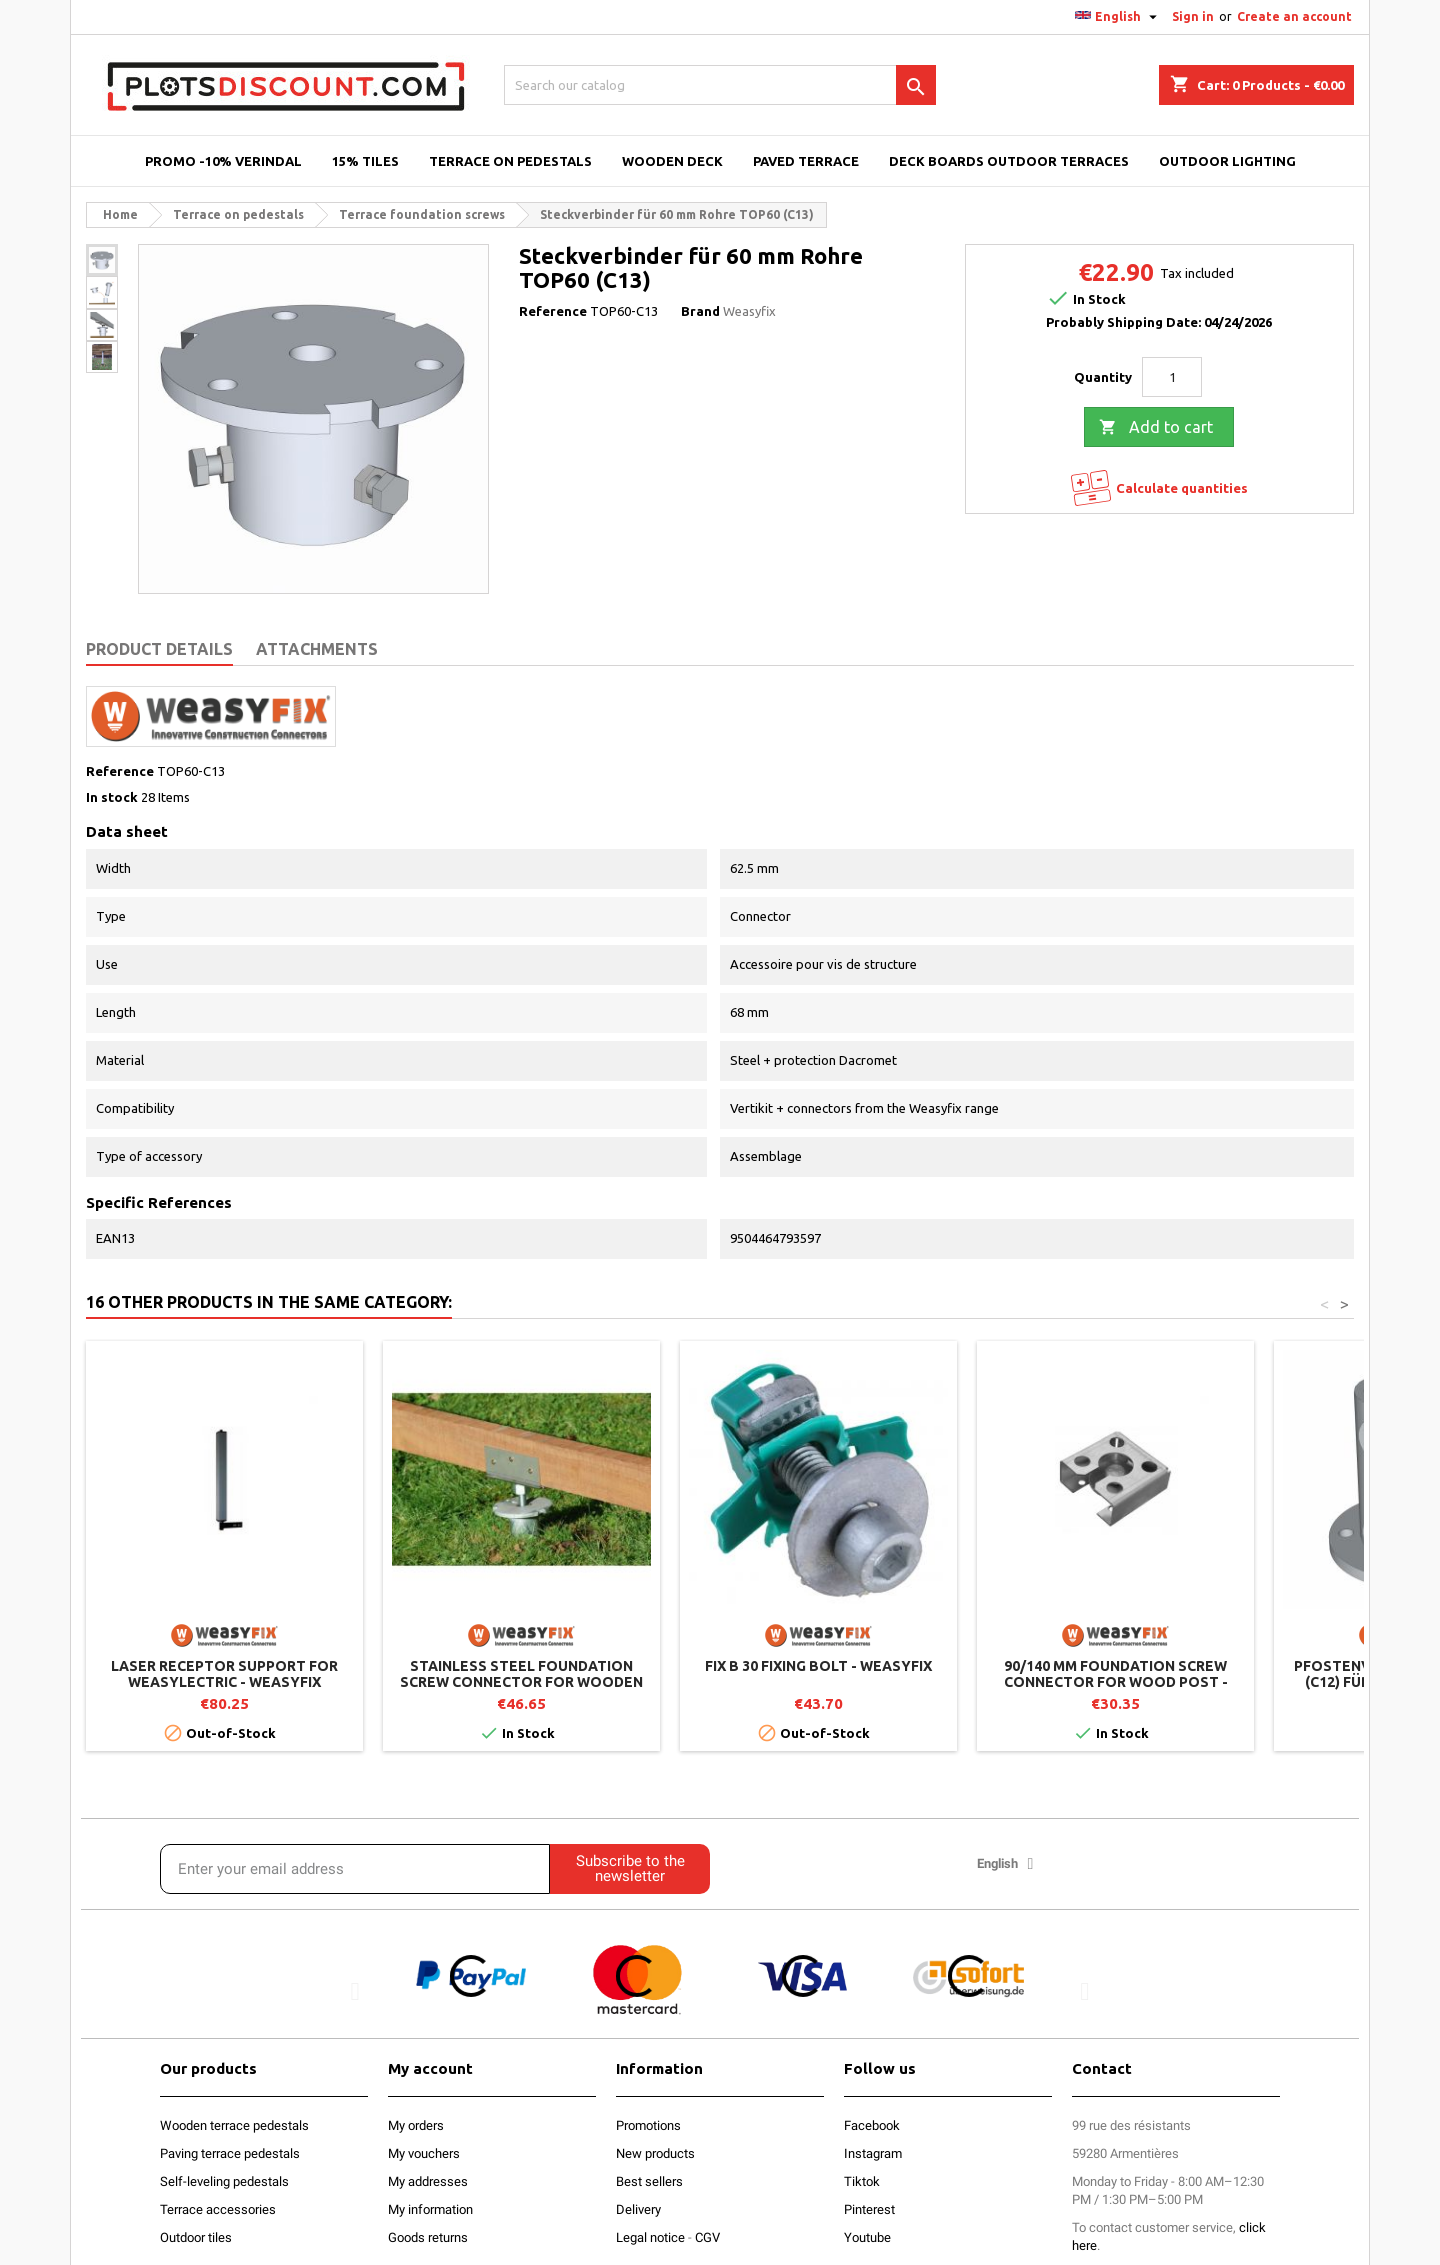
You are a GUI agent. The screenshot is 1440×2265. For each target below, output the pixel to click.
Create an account (1294, 16)
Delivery (638, 2209)
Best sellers (649, 2181)
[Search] (720, 85)
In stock (112, 797)
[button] (355, 1991)
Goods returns (428, 2237)
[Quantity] (1172, 377)
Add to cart (1156, 428)
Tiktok (862, 2181)
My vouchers (424, 2153)
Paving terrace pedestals (230, 2153)
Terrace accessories (218, 2209)
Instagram (873, 2153)
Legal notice (650, 2237)
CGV (707, 2237)
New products (655, 2153)
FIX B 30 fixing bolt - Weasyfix (818, 1666)
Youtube (867, 2237)
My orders (416, 2125)
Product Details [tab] (159, 649)
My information (430, 2209)
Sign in (1193, 16)
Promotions (648, 2125)
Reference (553, 311)
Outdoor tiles (196, 2237)
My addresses (428, 2181)
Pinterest (869, 2209)
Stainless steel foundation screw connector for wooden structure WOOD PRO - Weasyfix (522, 1682)
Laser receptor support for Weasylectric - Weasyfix (224, 1674)
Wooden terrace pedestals (234, 2125)
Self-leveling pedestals (224, 2181)
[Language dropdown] (1118, 17)
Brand (700, 311)
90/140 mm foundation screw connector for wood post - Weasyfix (1116, 1682)
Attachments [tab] (317, 649)
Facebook (872, 2125)
